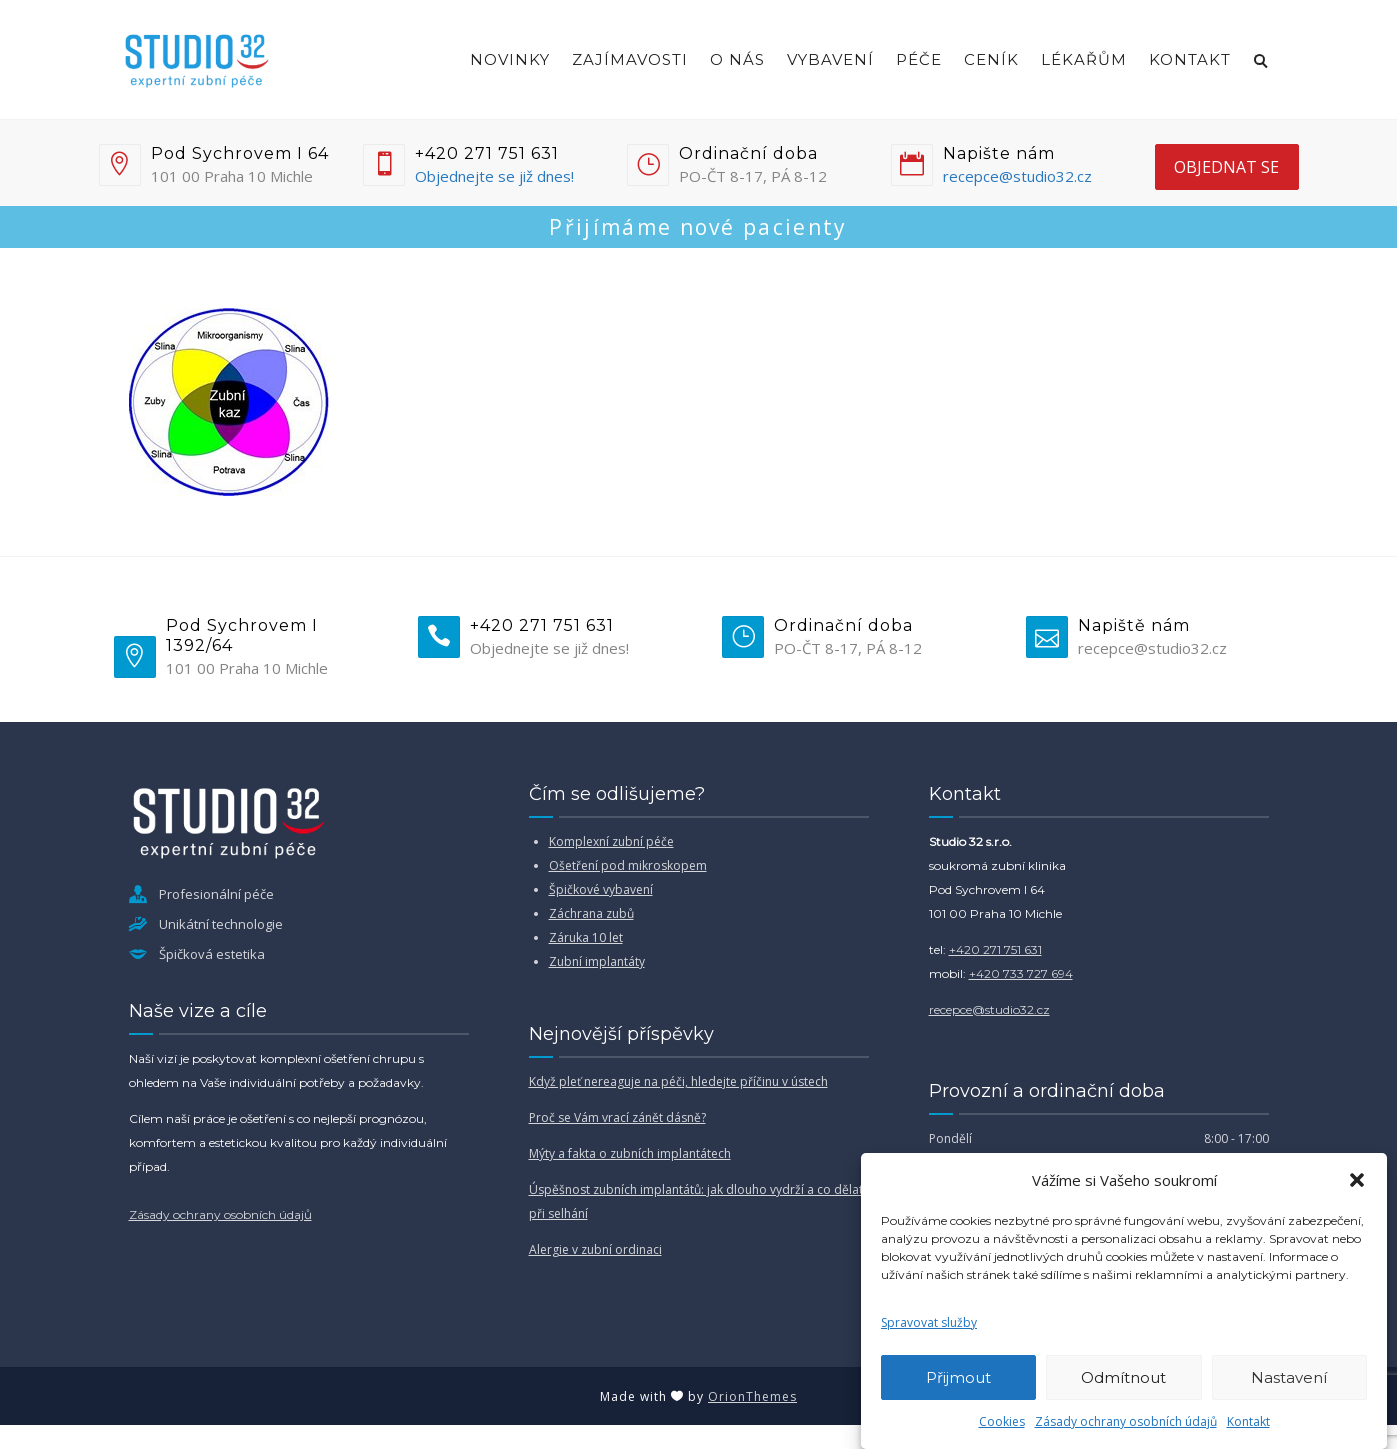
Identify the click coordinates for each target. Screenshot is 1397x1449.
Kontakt (1248, 1421)
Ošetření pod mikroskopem (628, 865)
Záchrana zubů (591, 913)
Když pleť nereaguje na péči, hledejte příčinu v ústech (678, 1081)
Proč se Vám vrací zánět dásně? (617, 1117)
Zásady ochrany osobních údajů (1126, 1421)
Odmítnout (1123, 1377)
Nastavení (1289, 1377)
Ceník (991, 59)
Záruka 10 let (586, 937)
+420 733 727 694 (1021, 973)
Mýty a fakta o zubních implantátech (630, 1153)
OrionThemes (752, 1396)
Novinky (510, 59)
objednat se (1226, 167)
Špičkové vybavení (601, 889)
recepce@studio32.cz (1017, 176)
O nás (737, 59)
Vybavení (830, 59)
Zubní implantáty (597, 961)
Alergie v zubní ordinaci (595, 1249)
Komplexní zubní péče (611, 841)
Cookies (1002, 1421)
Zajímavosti (630, 59)
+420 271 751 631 (995, 949)
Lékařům (1084, 59)
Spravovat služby (929, 1322)
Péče (919, 59)
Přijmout (958, 1377)
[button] (1357, 1180)
